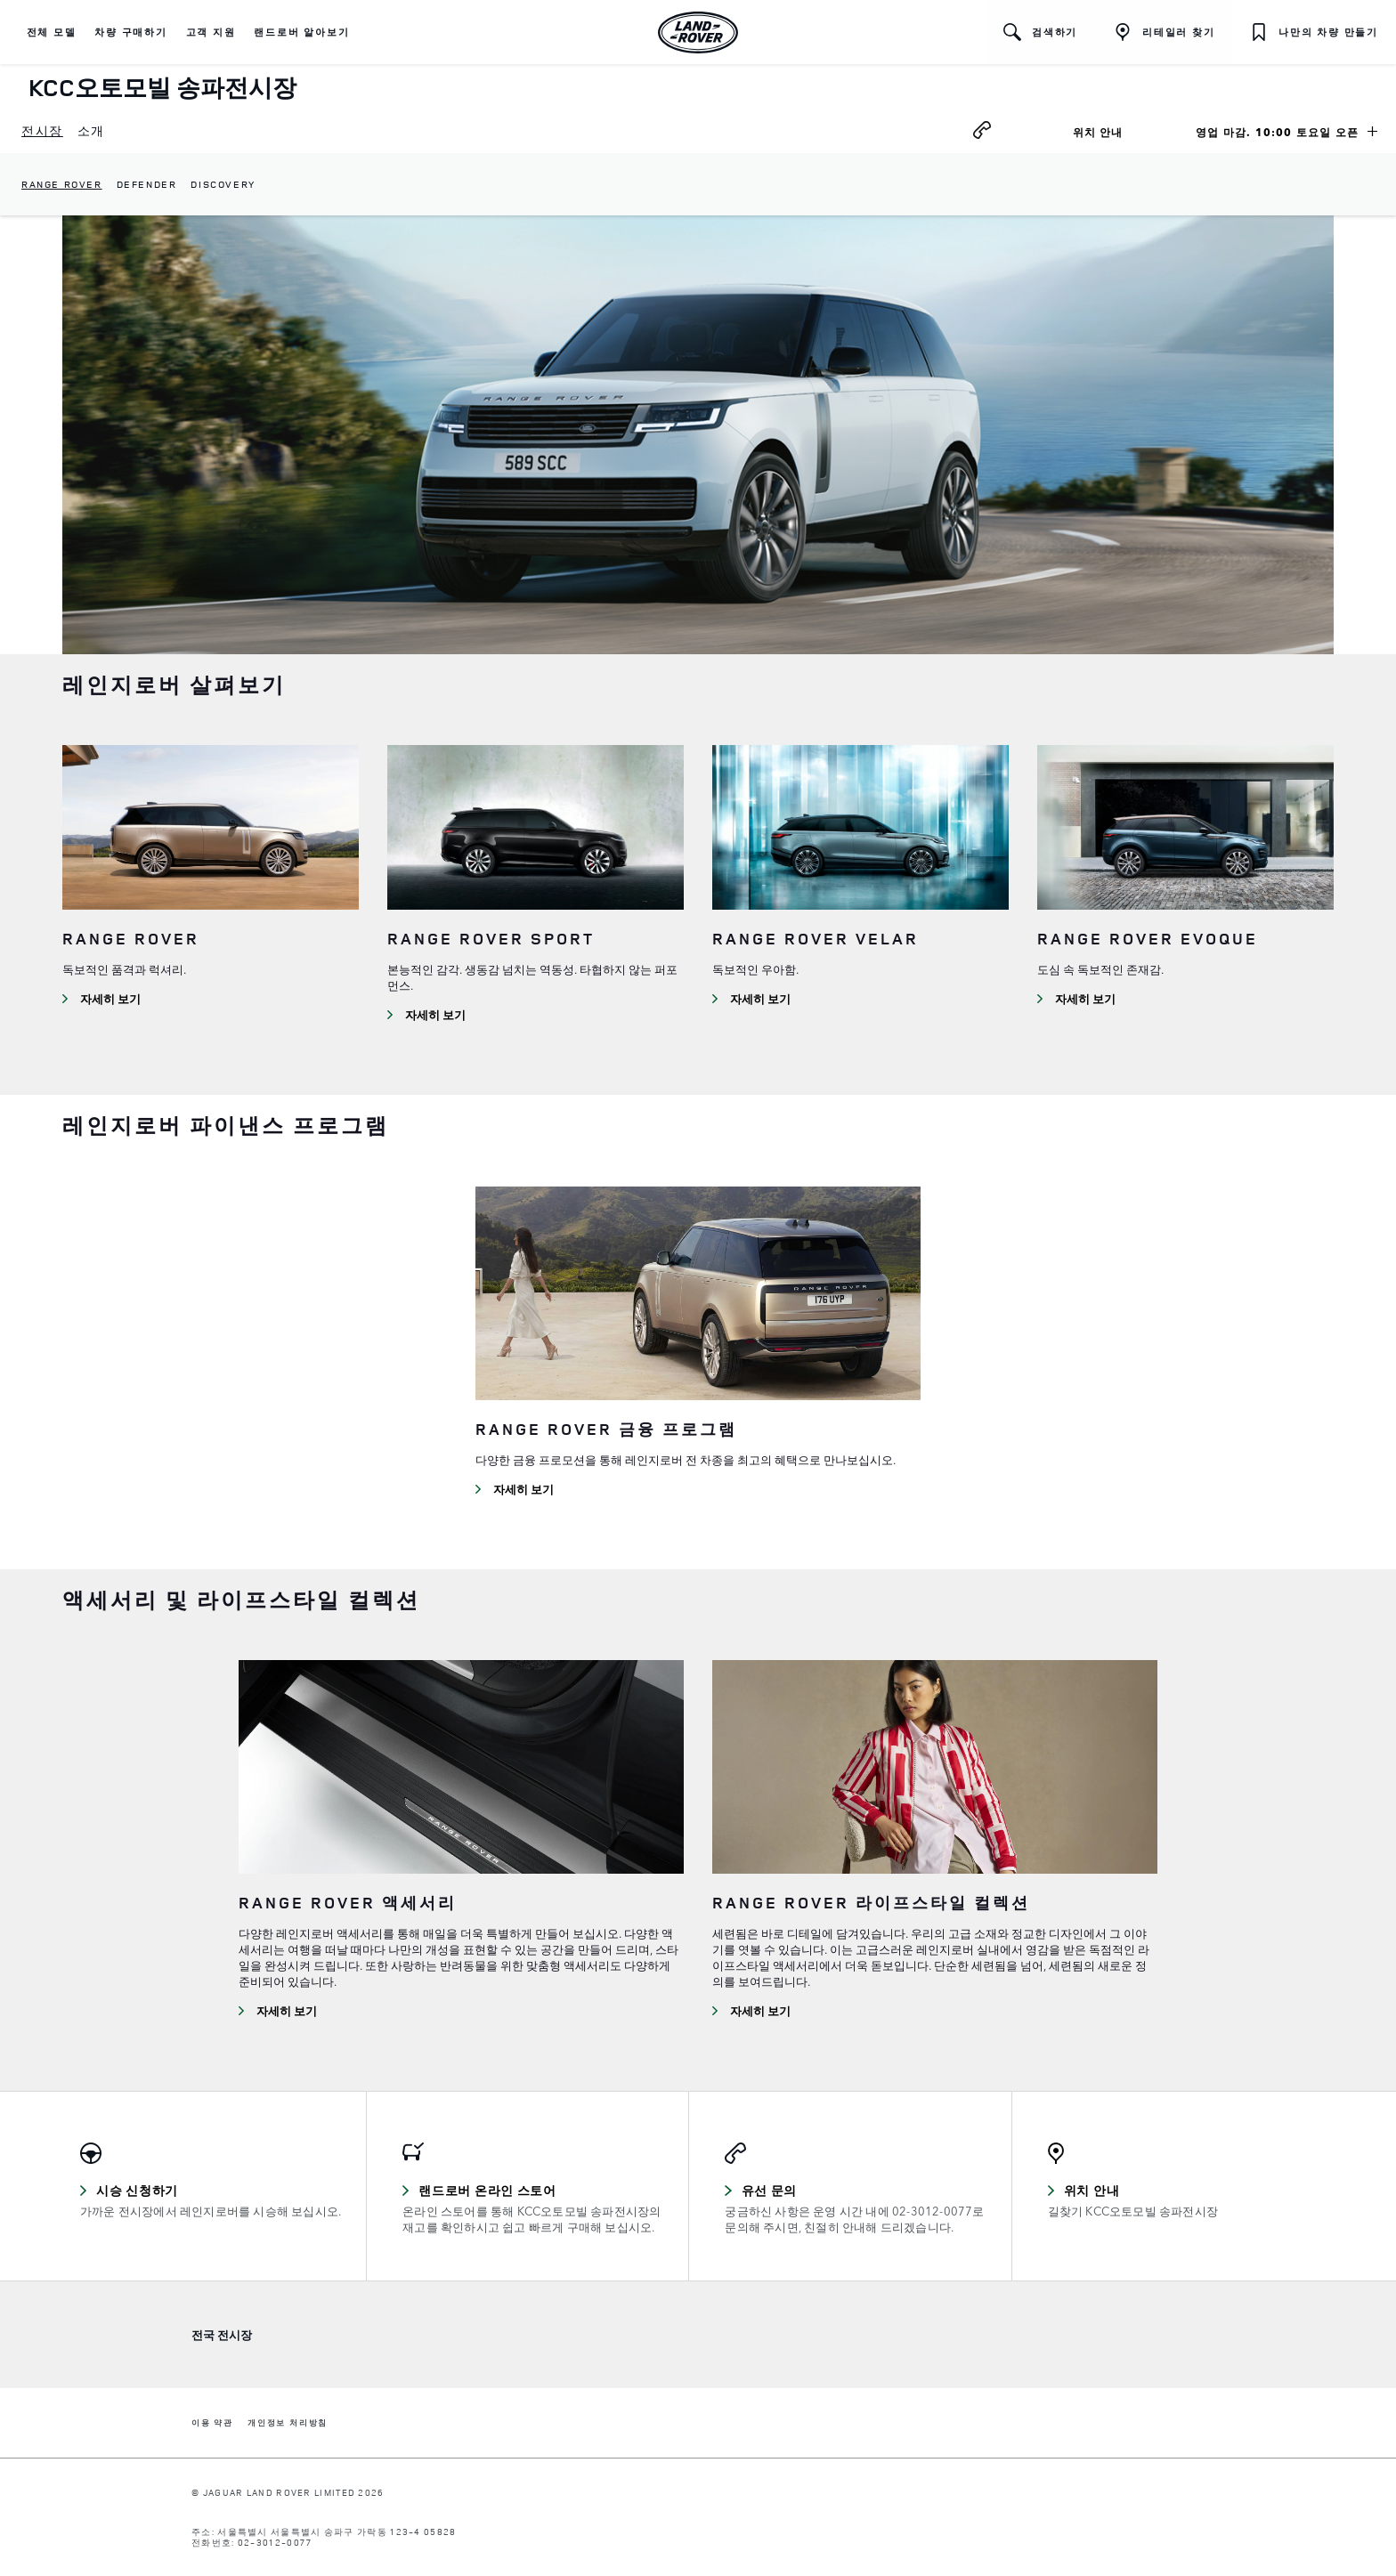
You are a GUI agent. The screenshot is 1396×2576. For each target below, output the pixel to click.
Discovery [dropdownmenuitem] (223, 183)
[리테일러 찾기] (1164, 32)
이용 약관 (212, 2423)
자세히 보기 (110, 999)
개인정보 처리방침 (288, 2423)
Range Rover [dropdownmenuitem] (61, 183)
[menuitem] (42, 131)
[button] (51, 32)
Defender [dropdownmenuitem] (147, 183)
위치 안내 (1119, 134)
